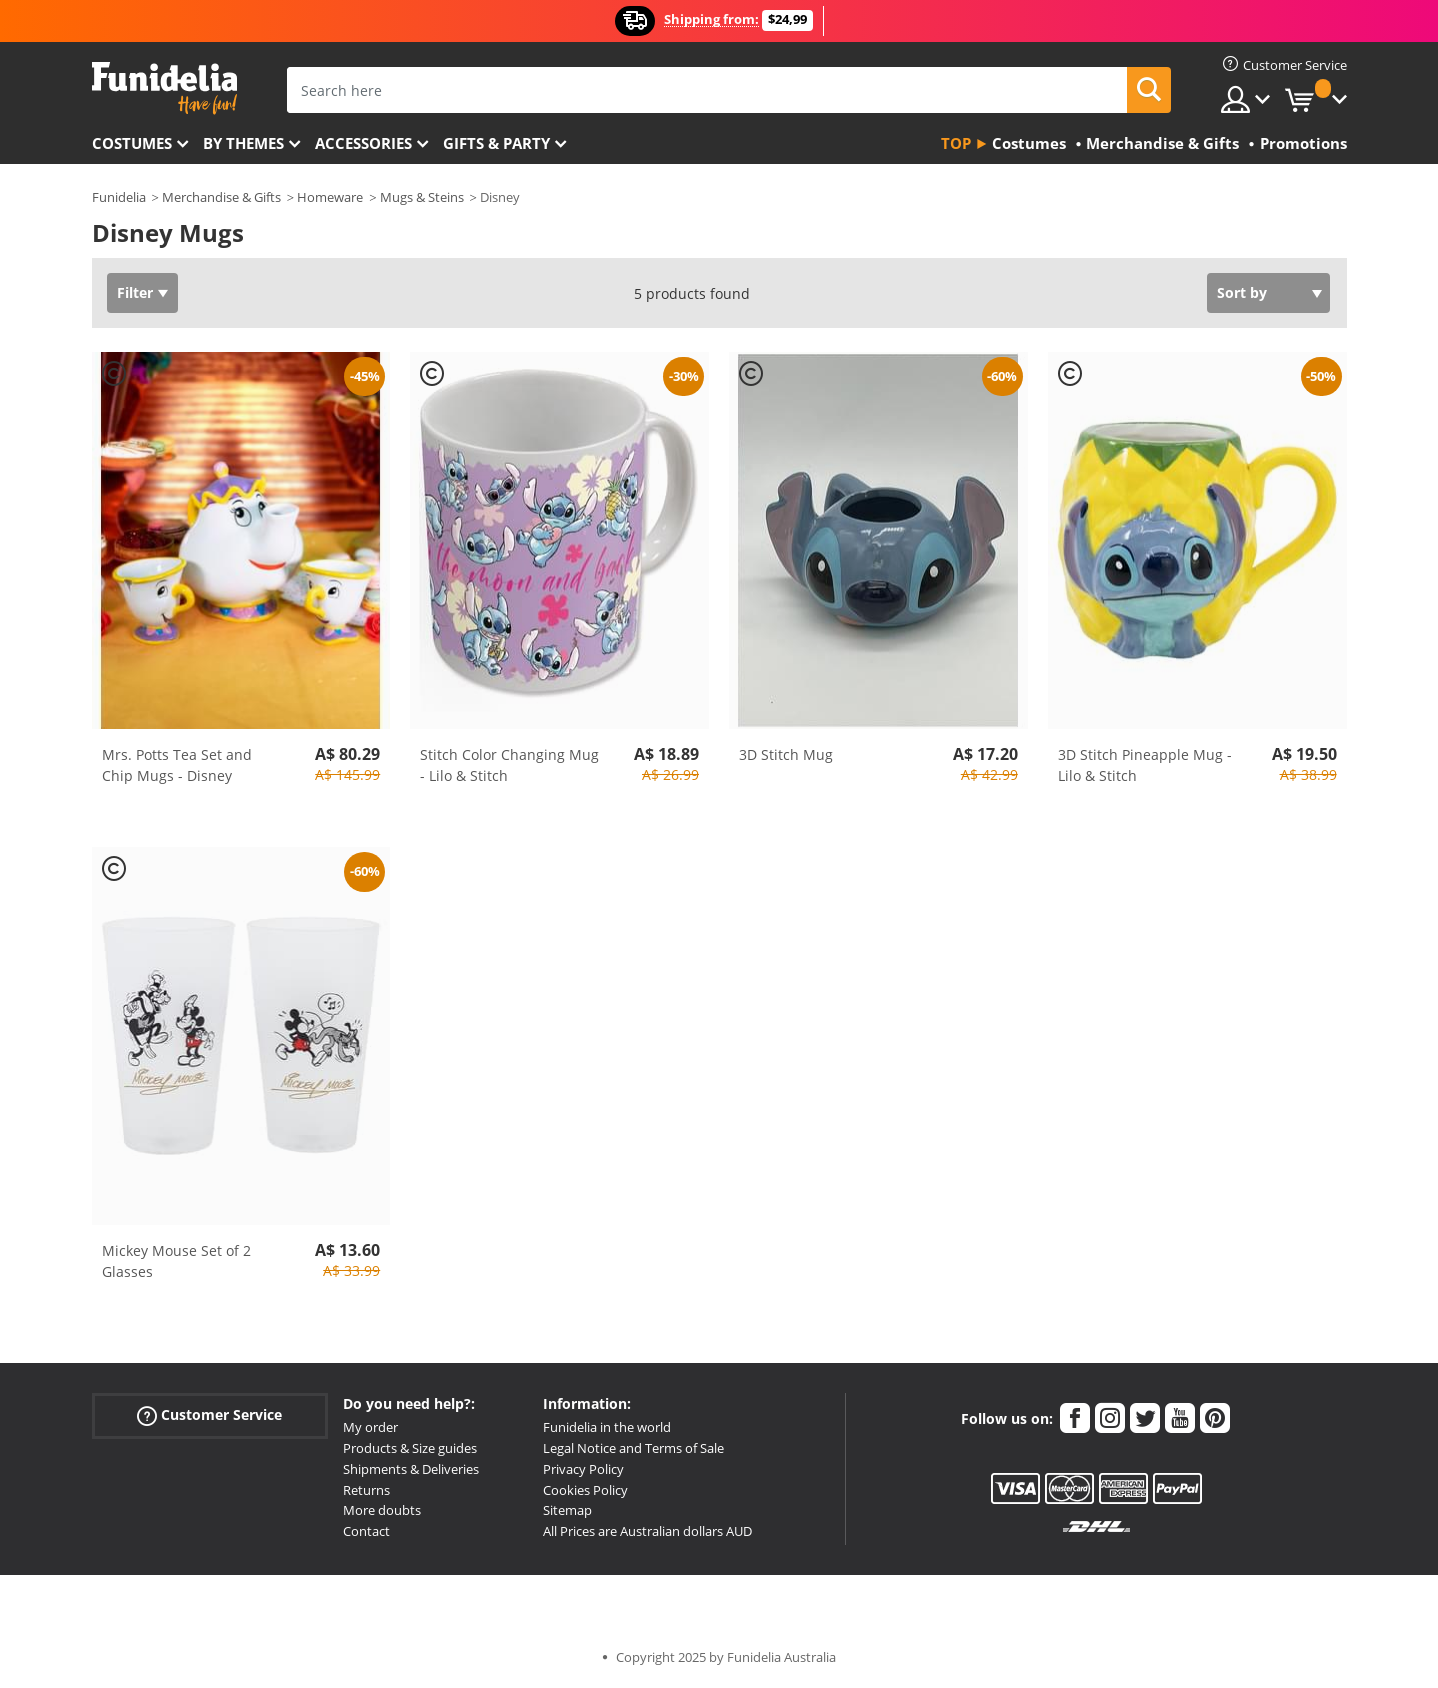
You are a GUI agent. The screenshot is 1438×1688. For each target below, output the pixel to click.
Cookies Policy (585, 1490)
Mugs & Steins (422, 197)
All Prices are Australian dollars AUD (647, 1531)
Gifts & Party (496, 143)
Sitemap (567, 1510)
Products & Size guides (410, 1448)
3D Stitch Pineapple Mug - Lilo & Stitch (1145, 765)
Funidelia (119, 197)
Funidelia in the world (607, 1427)
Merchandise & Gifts (221, 197)
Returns (366, 1490)
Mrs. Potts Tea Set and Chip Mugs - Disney (177, 765)
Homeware (330, 197)
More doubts (382, 1510)
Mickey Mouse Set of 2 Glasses (176, 1261)
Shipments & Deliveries (411, 1469)
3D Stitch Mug (786, 754)
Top (956, 143)
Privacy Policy (583, 1469)
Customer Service (209, 1415)
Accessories (363, 143)
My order (370, 1427)
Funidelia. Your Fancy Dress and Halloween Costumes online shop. (164, 88)
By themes (243, 143)
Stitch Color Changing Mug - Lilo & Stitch (509, 765)
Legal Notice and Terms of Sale (633, 1448)
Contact (366, 1531)
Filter (135, 292)
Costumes (132, 143)
